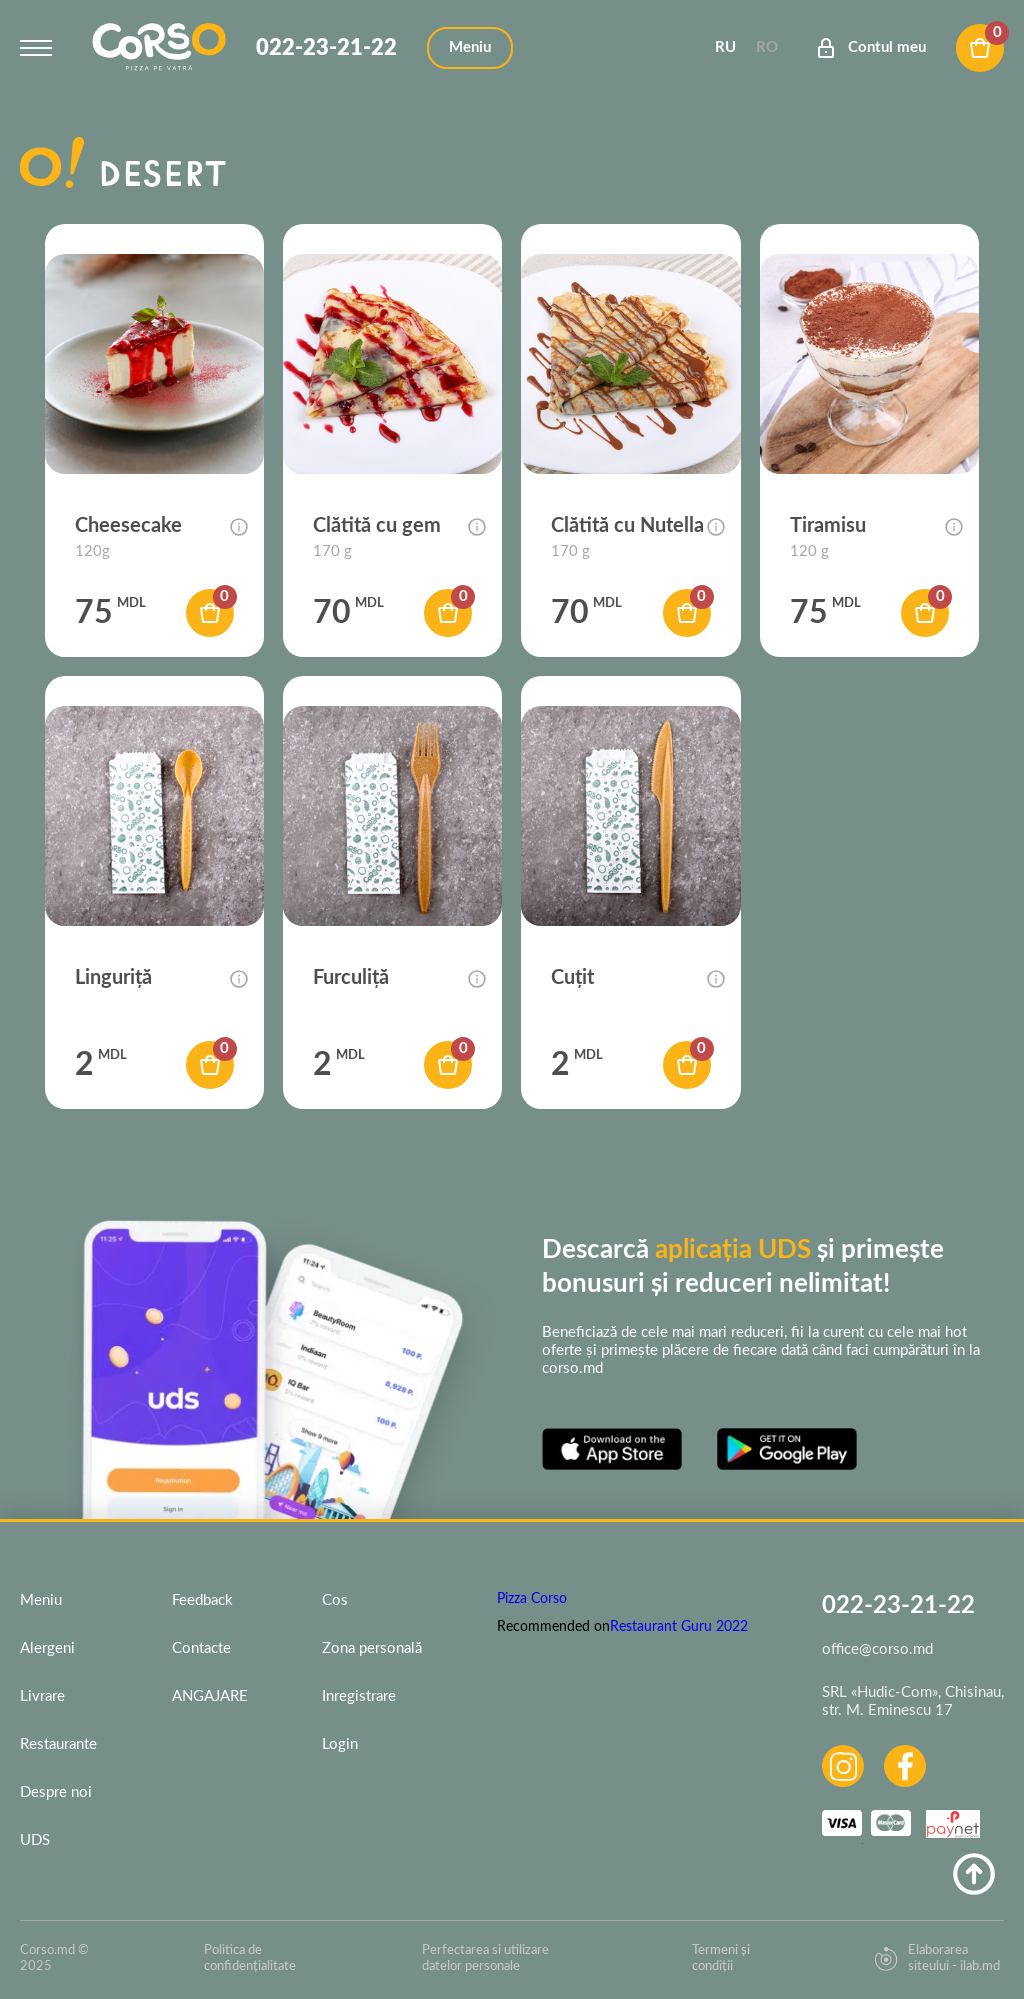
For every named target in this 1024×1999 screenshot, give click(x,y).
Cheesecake (128, 526)
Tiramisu (828, 526)
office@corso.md (877, 1649)
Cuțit (572, 978)
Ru (725, 47)
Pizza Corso (532, 1599)
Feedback (202, 1600)
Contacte (201, 1648)
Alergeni (47, 1648)
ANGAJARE (210, 1696)
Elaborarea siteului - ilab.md (937, 1958)
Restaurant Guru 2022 (679, 1627)
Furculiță (351, 978)
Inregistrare (359, 1696)
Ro (767, 47)
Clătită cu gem (377, 526)
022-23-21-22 (326, 48)
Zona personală (372, 1648)
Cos (335, 1600)
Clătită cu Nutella (627, 526)
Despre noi (56, 1792)
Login (340, 1744)
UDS (35, 1840)
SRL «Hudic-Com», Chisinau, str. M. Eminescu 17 (913, 1701)
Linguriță (113, 978)
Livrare (42, 1696)
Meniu (41, 1600)
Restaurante (58, 1744)
